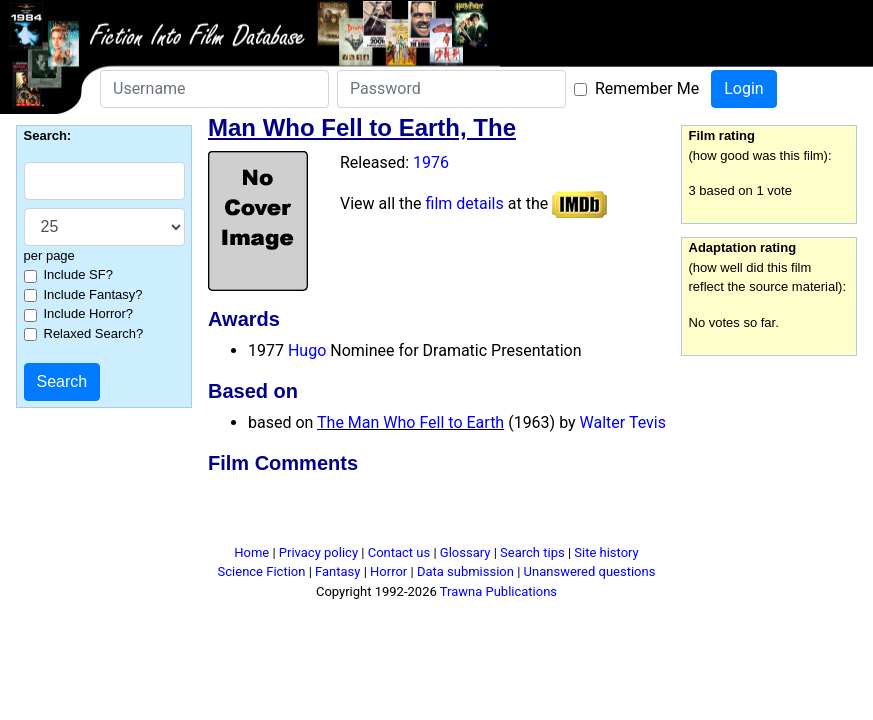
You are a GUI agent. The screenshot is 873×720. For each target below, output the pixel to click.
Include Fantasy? (93, 294)
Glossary (465, 552)
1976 (431, 162)
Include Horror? (89, 313)
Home (251, 552)
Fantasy (337, 571)
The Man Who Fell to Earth (410, 422)
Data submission (465, 571)
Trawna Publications (498, 591)
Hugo (307, 350)
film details (465, 203)
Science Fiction (262, 571)
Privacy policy (318, 552)
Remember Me (647, 88)
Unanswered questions (590, 571)
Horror (388, 571)
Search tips (532, 552)
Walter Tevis (623, 422)
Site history (606, 552)
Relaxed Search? (94, 333)
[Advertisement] (437, 513)
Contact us (399, 552)
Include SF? (78, 274)
